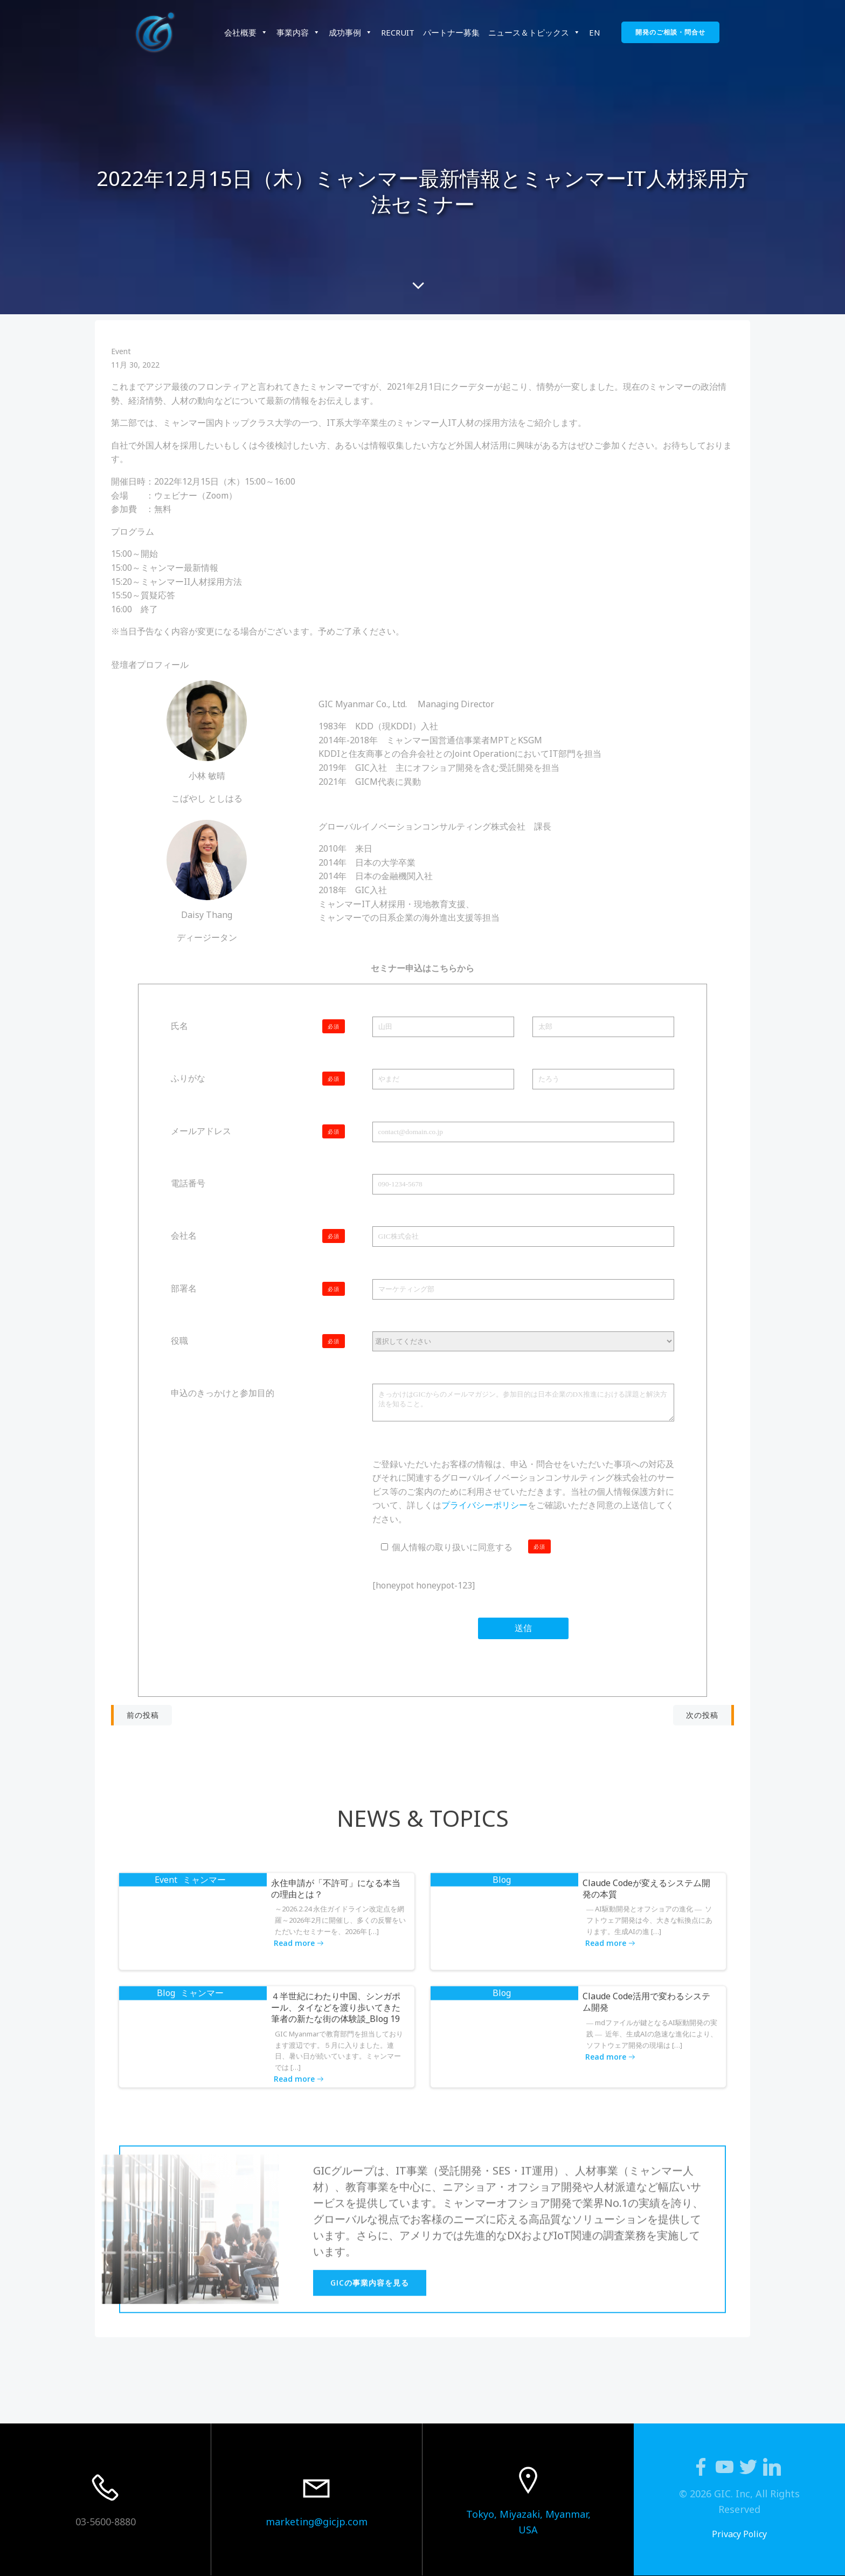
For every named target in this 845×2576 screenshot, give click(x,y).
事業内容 (298, 32)
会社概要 (246, 32)
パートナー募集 (451, 32)
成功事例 (350, 32)
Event (121, 351)
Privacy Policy (739, 2534)
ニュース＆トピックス (534, 32)
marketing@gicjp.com (317, 2521)
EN (594, 32)
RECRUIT (397, 32)
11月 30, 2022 (135, 365)
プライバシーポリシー (484, 1505)
